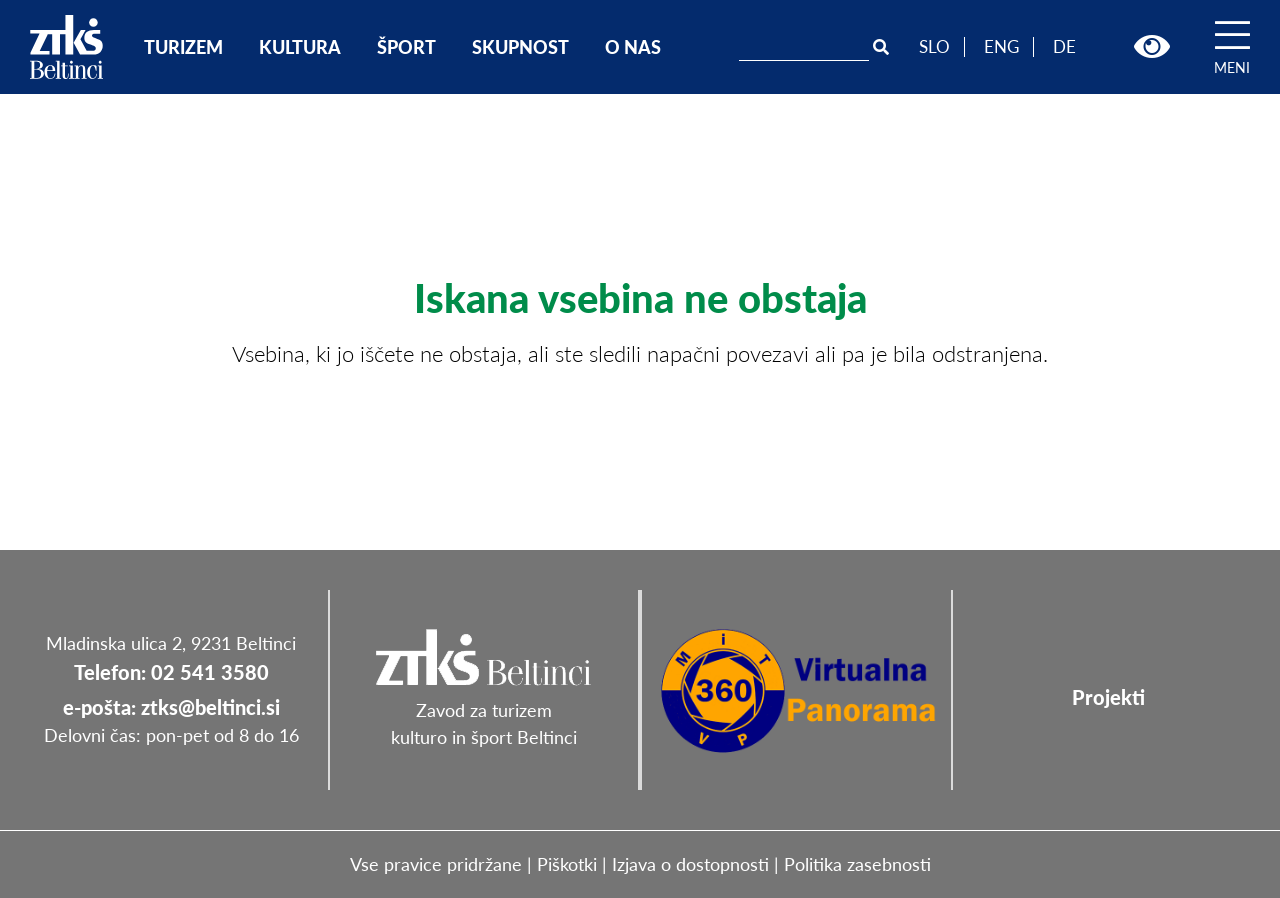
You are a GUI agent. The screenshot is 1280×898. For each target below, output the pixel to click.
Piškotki (567, 864)
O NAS (633, 47)
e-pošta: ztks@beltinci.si (171, 707)
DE (1064, 46)
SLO (934, 46)
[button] (1152, 47)
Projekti (1108, 697)
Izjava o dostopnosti (690, 864)
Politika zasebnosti (857, 864)
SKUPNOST (520, 47)
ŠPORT (406, 47)
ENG (1001, 46)
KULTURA (300, 47)
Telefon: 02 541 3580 (171, 672)
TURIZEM (183, 47)
